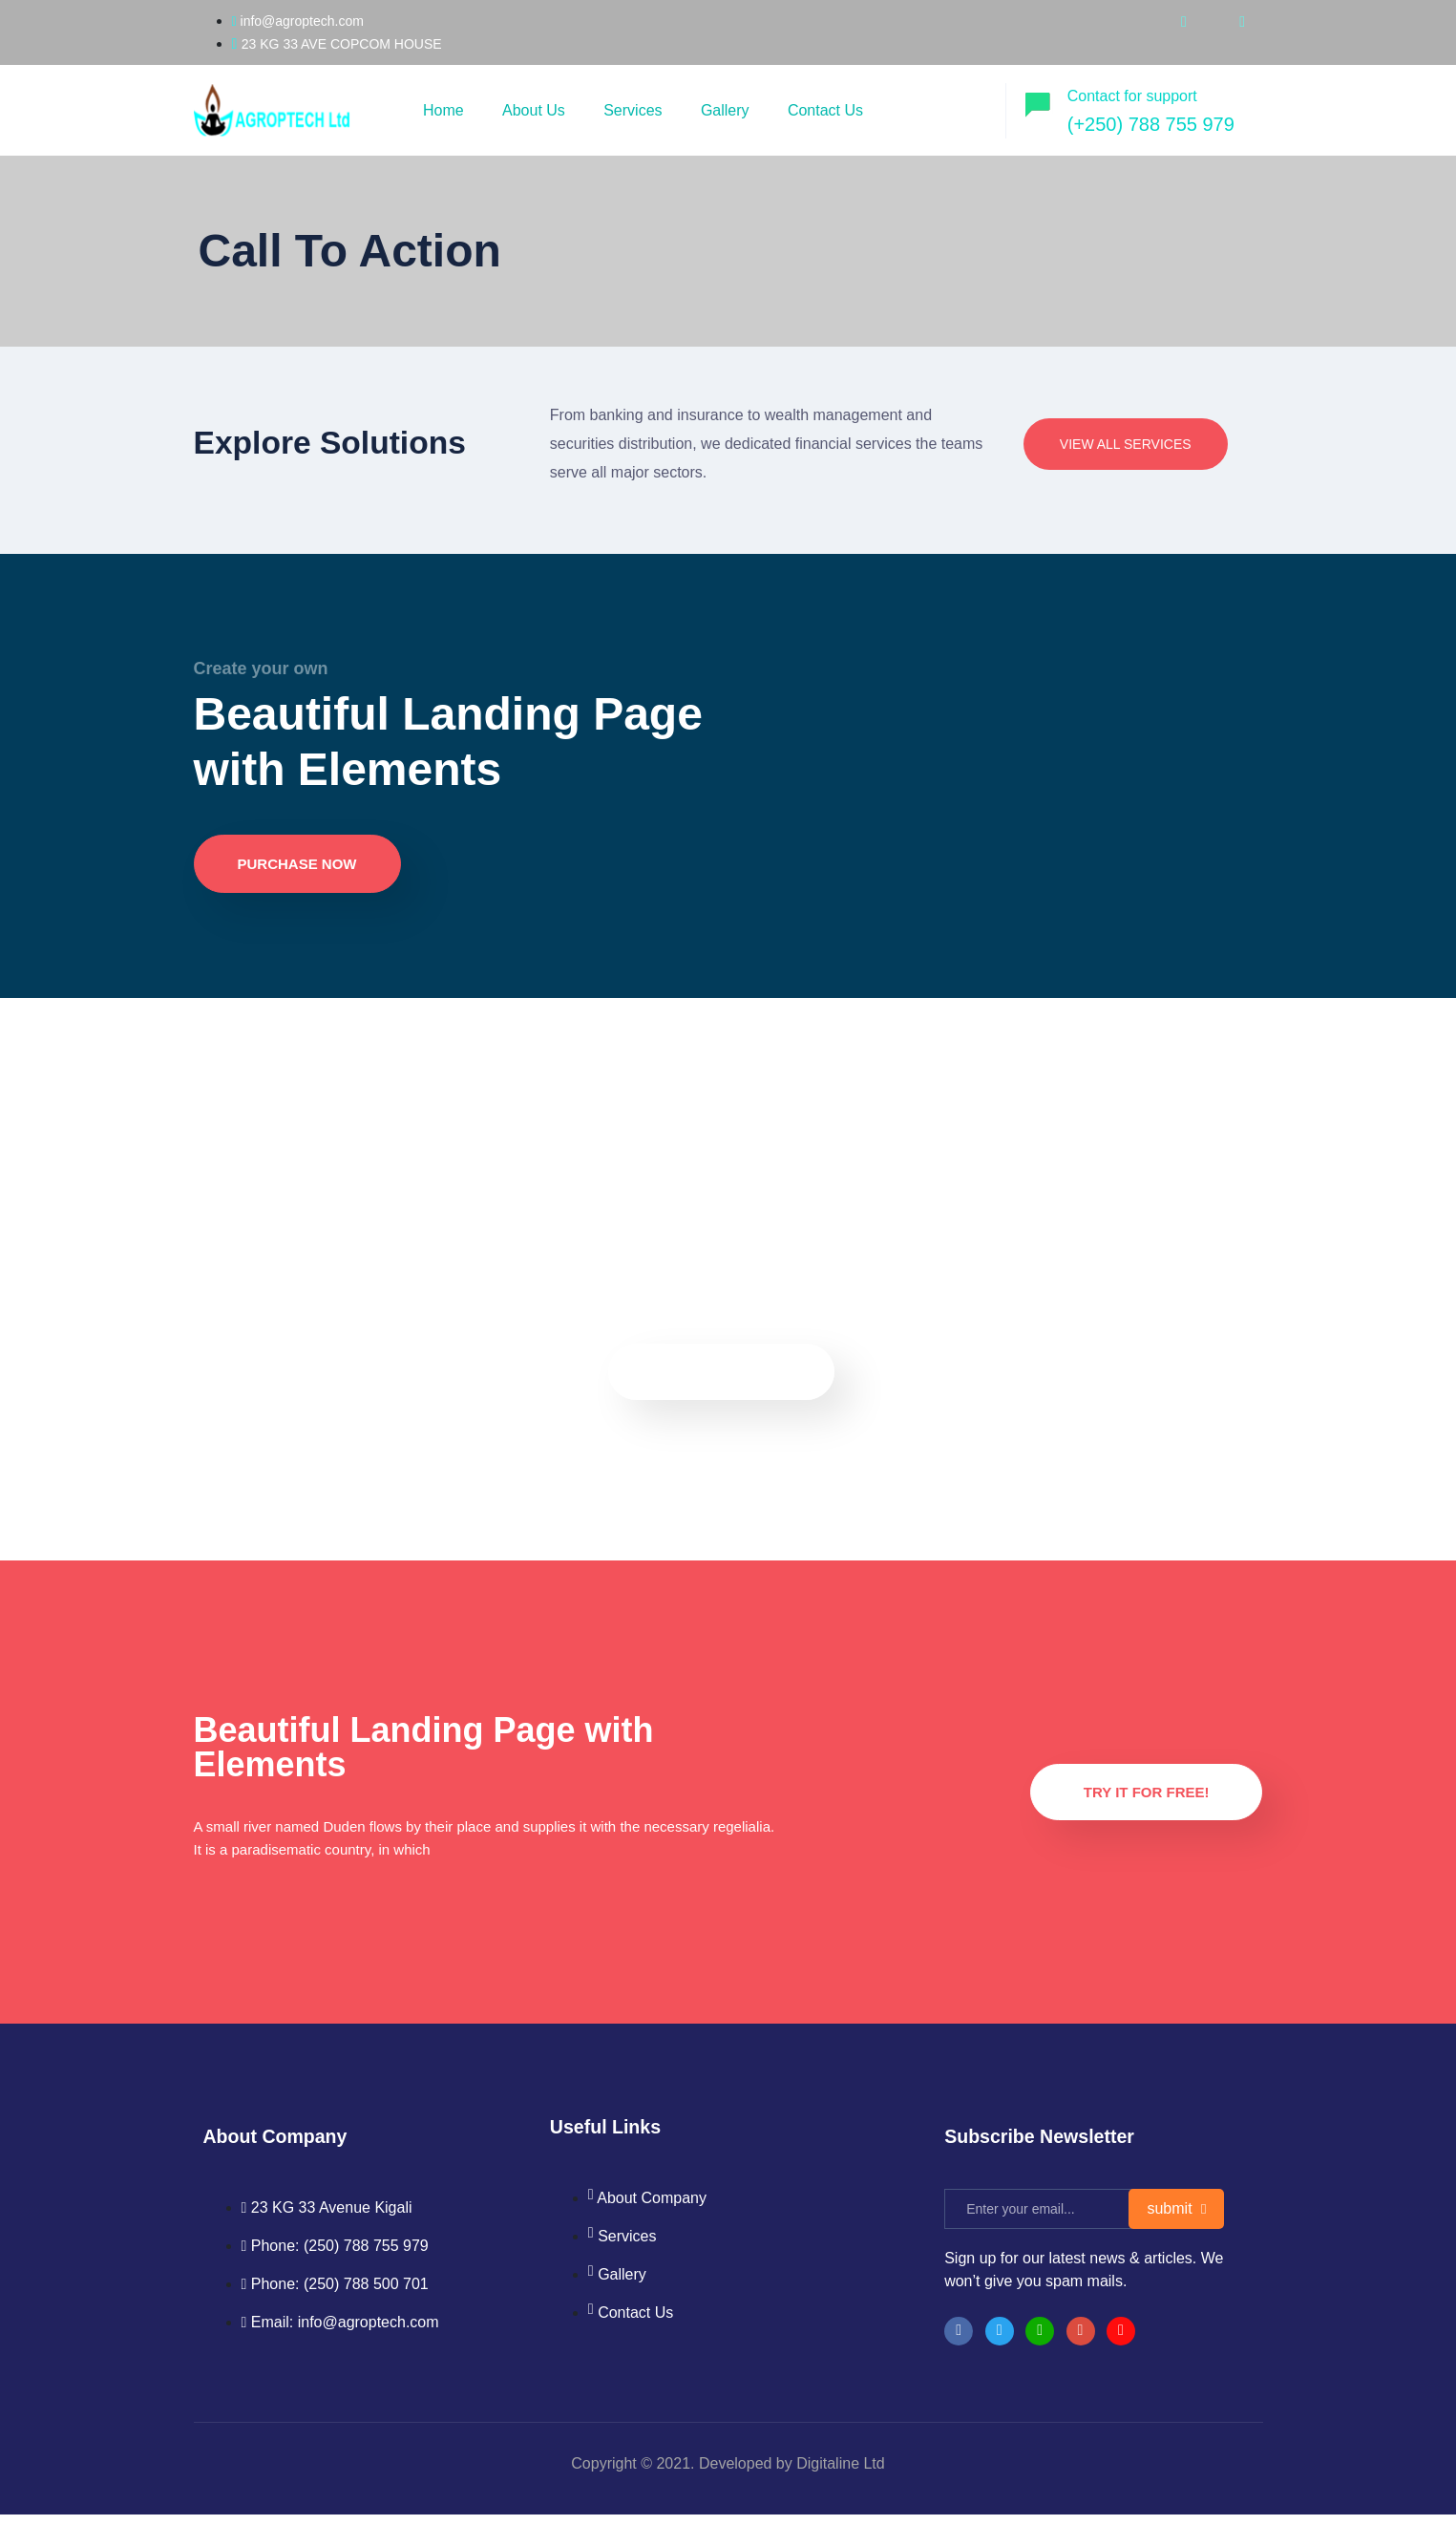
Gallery (731, 110)
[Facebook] (958, 2341)
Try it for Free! (1147, 1800)
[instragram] (1080, 2341)
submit (1176, 2219)
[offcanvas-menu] (973, 107)
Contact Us (832, 110)
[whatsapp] (1242, 21)
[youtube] (1184, 21)
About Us (536, 110)
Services (636, 110)
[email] (1046, 2219)
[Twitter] (999, 2341)
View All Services (1126, 444)
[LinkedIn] (1039, 2341)
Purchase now (297, 871)
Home (444, 110)
